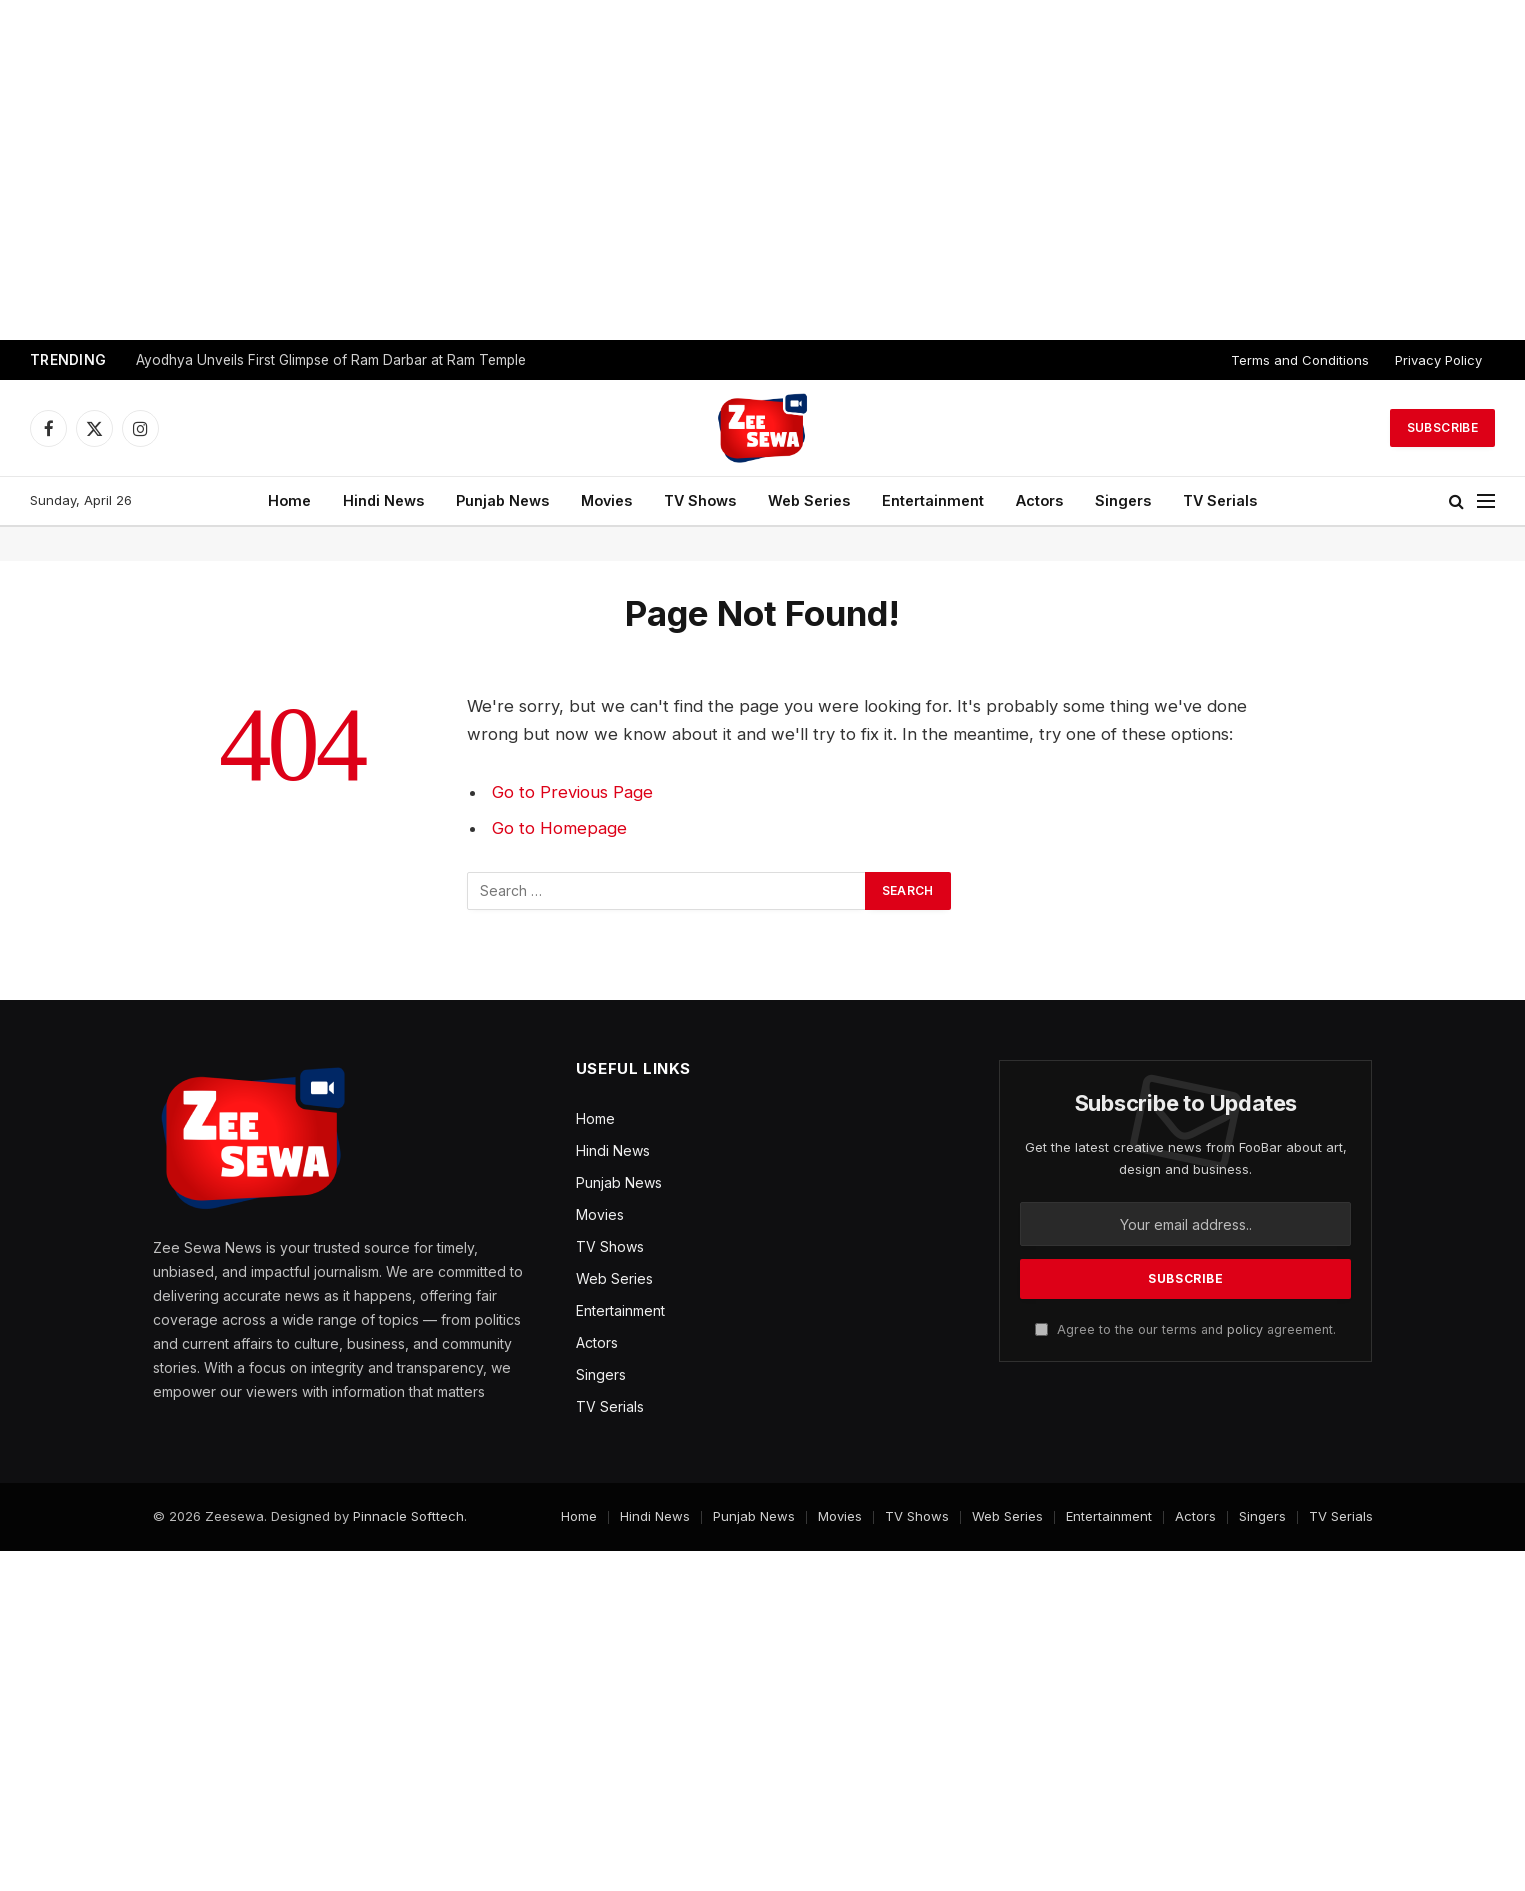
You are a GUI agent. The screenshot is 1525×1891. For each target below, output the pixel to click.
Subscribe (1442, 427)
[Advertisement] (763, 170)
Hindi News (383, 500)
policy (1245, 1329)
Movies (606, 500)
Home (289, 500)
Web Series (809, 500)
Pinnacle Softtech (408, 1516)
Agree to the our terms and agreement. (1185, 1329)
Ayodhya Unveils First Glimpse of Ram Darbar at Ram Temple (331, 360)
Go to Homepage (559, 828)
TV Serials (1220, 500)
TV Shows (700, 500)
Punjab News (502, 500)
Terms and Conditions (1300, 360)
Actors (1039, 500)
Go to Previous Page (572, 792)
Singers (1123, 500)
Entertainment (933, 500)
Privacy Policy (1438, 360)
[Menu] (1486, 501)
